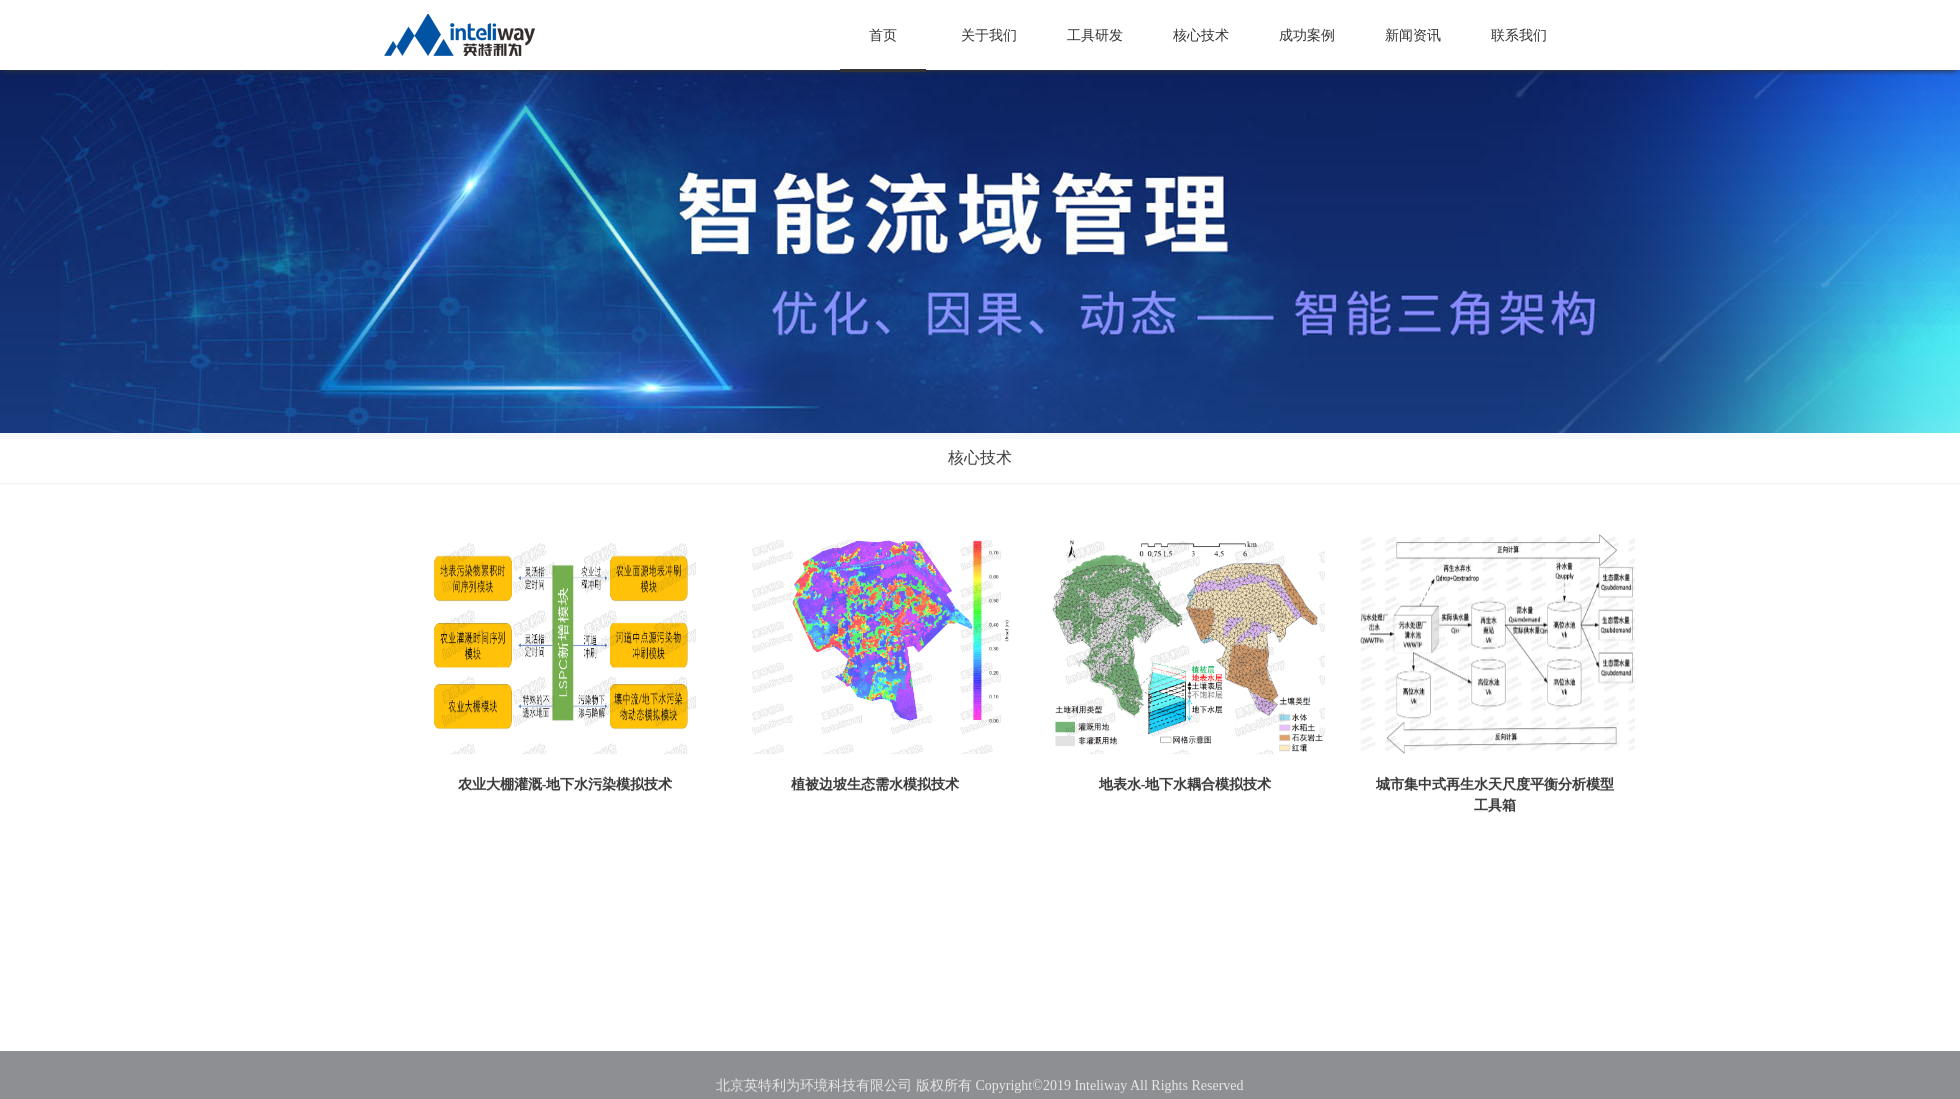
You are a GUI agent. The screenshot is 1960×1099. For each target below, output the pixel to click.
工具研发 (1095, 35)
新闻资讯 (1413, 35)
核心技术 (1201, 35)
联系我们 (1519, 35)
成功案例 (1307, 35)
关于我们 (989, 35)
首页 (883, 35)
